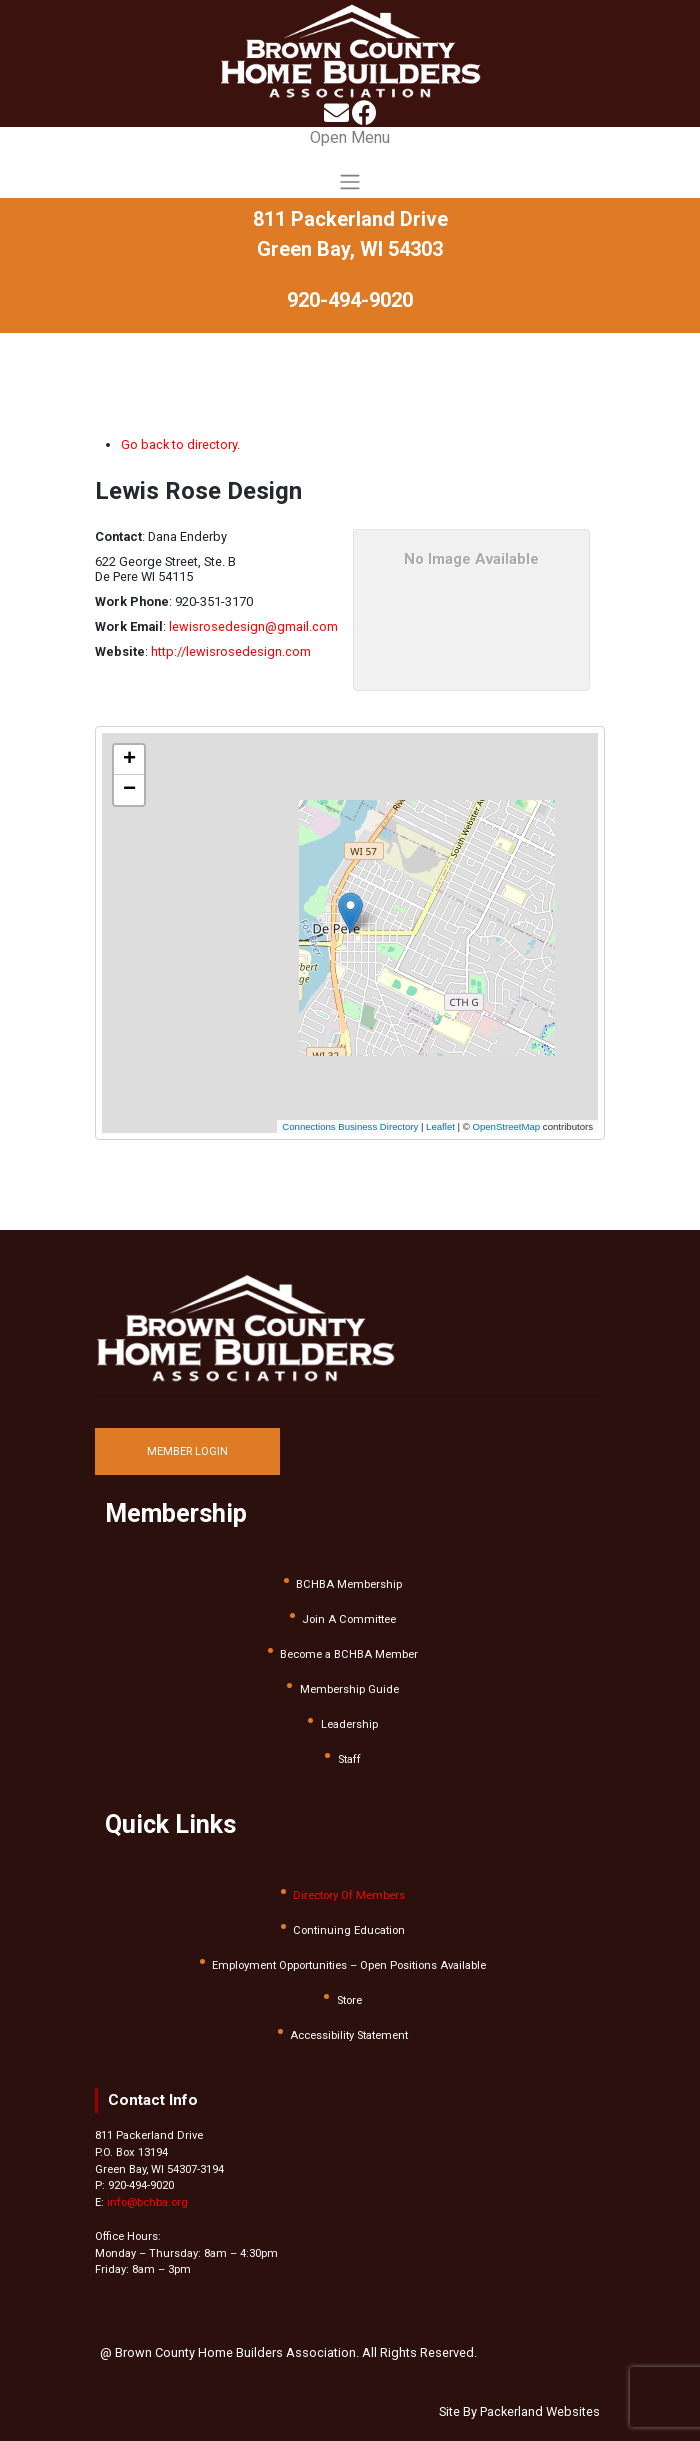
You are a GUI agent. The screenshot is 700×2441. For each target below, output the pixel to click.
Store (349, 2000)
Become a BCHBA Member (349, 1654)
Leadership (349, 1724)
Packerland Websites (540, 2411)
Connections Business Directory (350, 1126)
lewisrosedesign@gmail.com (253, 626)
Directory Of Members (349, 1895)
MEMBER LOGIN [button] (187, 1451)
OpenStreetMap (506, 1126)
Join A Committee (349, 1619)
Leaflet (440, 1126)
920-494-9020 (350, 300)
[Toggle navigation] (350, 162)
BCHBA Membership (349, 1584)
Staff (349, 1759)
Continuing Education (349, 1930)
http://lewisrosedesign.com (231, 651)
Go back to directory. (180, 444)
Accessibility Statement (349, 2035)
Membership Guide (349, 1689)
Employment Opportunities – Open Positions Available (349, 1965)
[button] (362, 905)
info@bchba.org (147, 2202)
